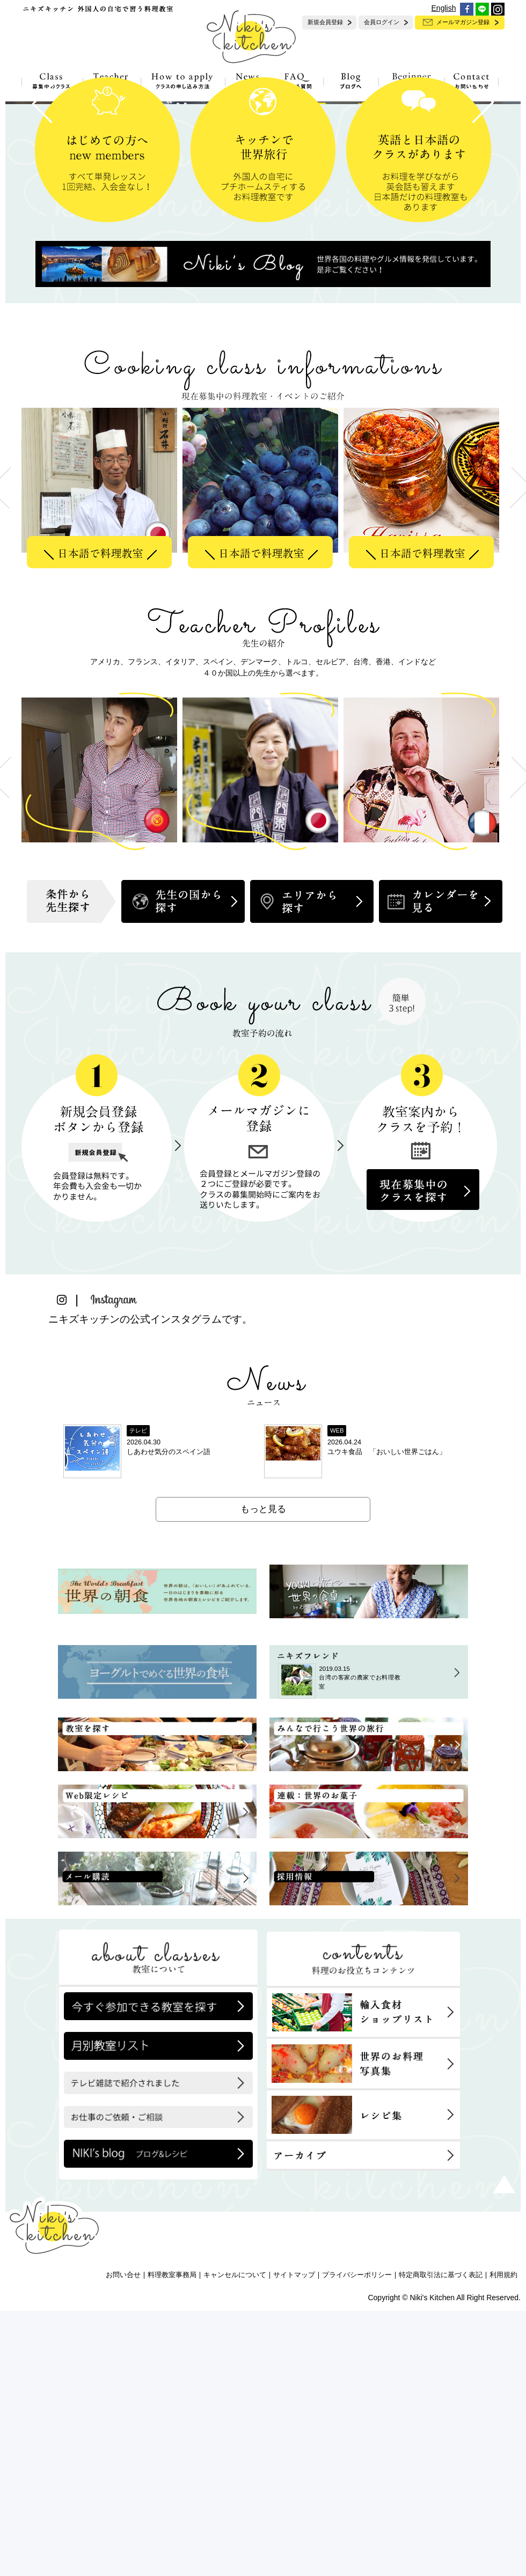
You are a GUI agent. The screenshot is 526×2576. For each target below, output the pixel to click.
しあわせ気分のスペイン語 (168, 1717)
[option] (101, 752)
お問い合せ (123, 2540)
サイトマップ (294, 2540)
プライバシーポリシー (357, 2540)
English (444, 8)
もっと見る (263, 1774)
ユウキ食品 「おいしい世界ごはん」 (386, 1717)
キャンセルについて (234, 2540)
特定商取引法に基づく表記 (441, 2540)
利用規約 (503, 2540)
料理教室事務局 (172, 2540)
